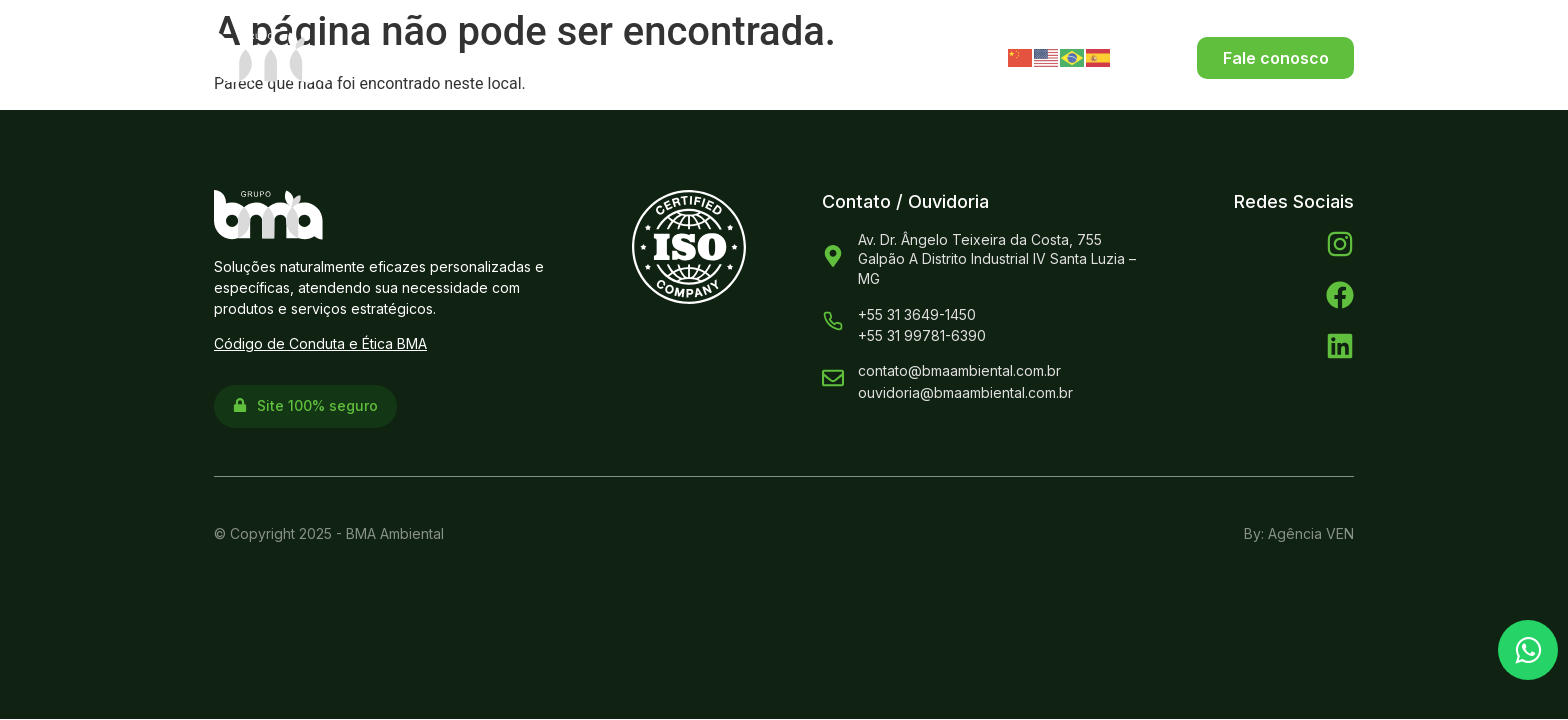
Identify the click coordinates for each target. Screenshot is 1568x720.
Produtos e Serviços (712, 57)
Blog (917, 57)
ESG (851, 57)
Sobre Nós (535, 57)
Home (426, 57)
